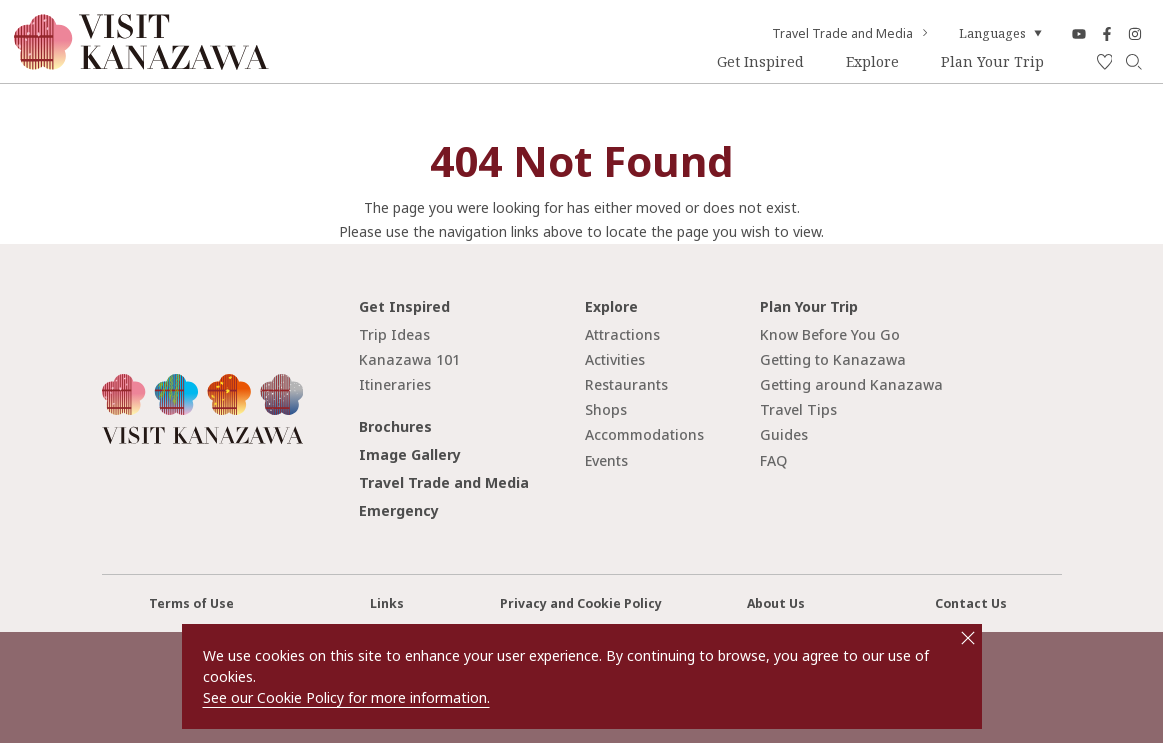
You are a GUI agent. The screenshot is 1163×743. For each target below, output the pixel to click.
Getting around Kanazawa (851, 384)
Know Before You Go (830, 334)
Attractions (622, 334)
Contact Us (971, 603)
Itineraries (395, 384)
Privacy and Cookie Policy (581, 603)
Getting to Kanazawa (833, 359)
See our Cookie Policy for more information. (346, 697)
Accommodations (644, 434)
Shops (606, 409)
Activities (615, 359)
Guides (784, 434)
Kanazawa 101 (409, 359)
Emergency (399, 510)
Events (606, 460)
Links (387, 603)
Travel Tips (798, 409)
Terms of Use (191, 603)
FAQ (773, 460)
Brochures (395, 426)
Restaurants (626, 384)
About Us (776, 603)
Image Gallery (410, 454)
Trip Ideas (394, 334)
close (968, 638)
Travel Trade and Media (851, 34)
